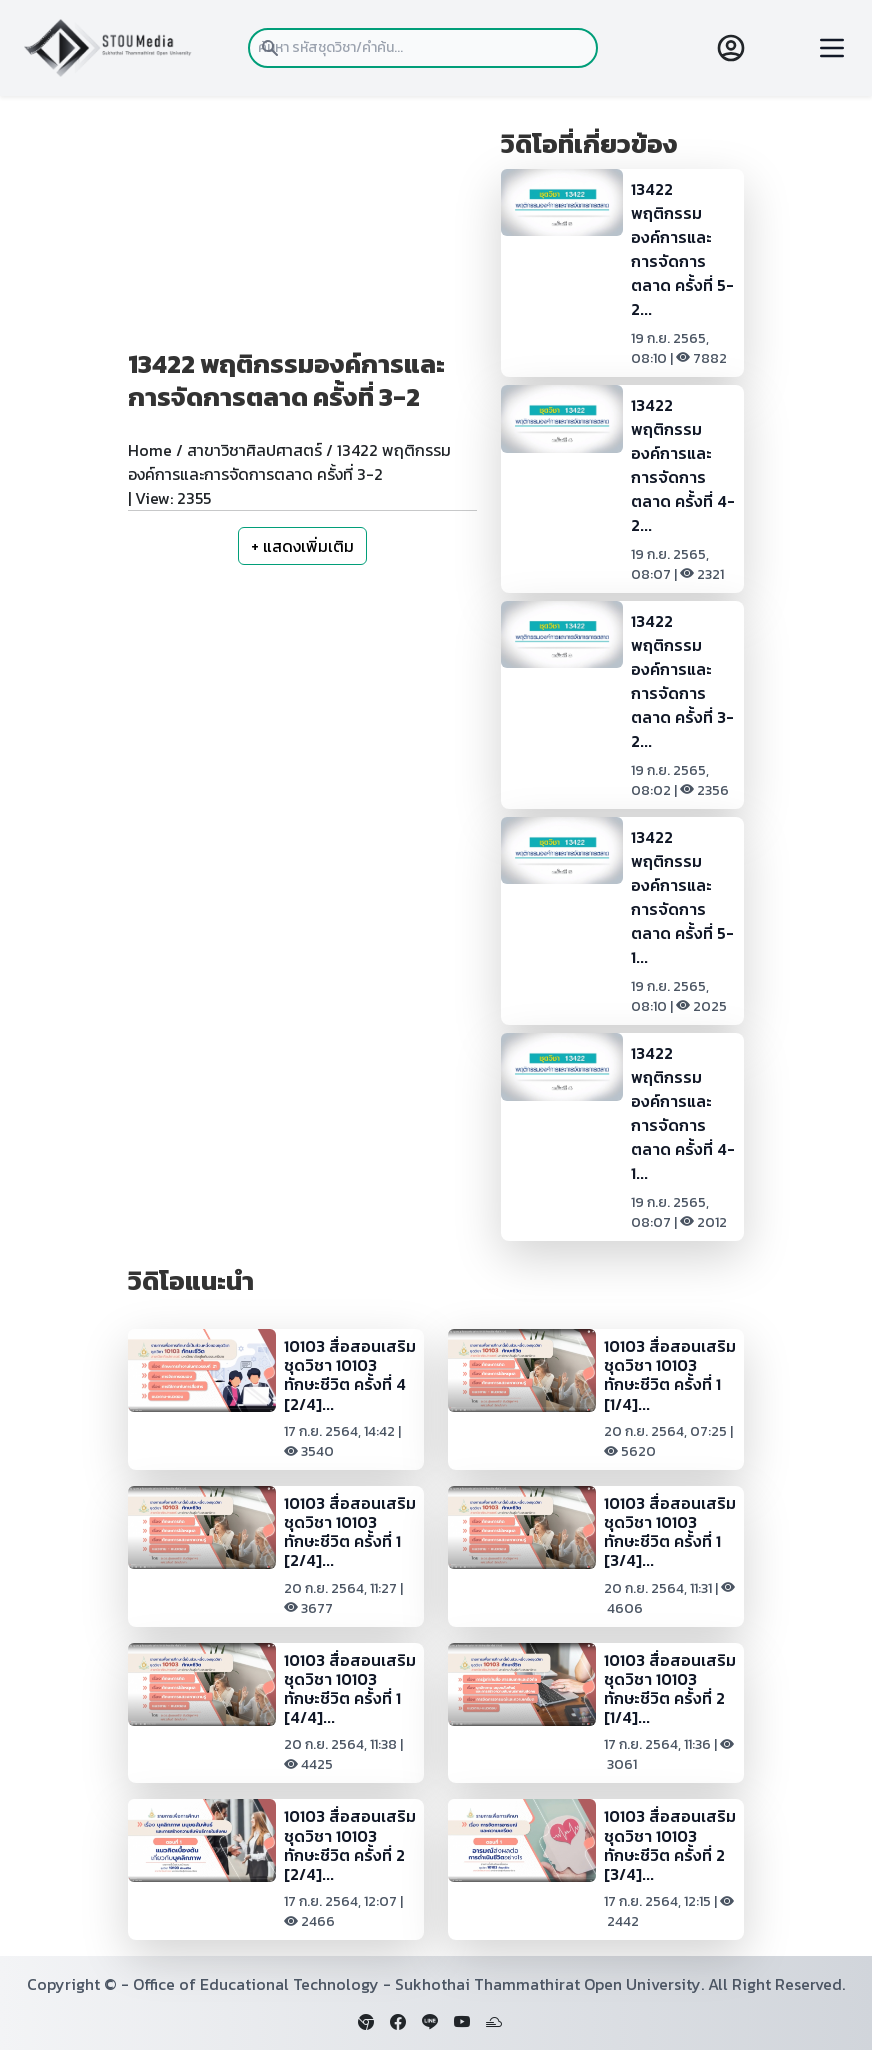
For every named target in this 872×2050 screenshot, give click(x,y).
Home (150, 450)
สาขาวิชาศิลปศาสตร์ (254, 450)
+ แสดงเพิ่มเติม (302, 546)
